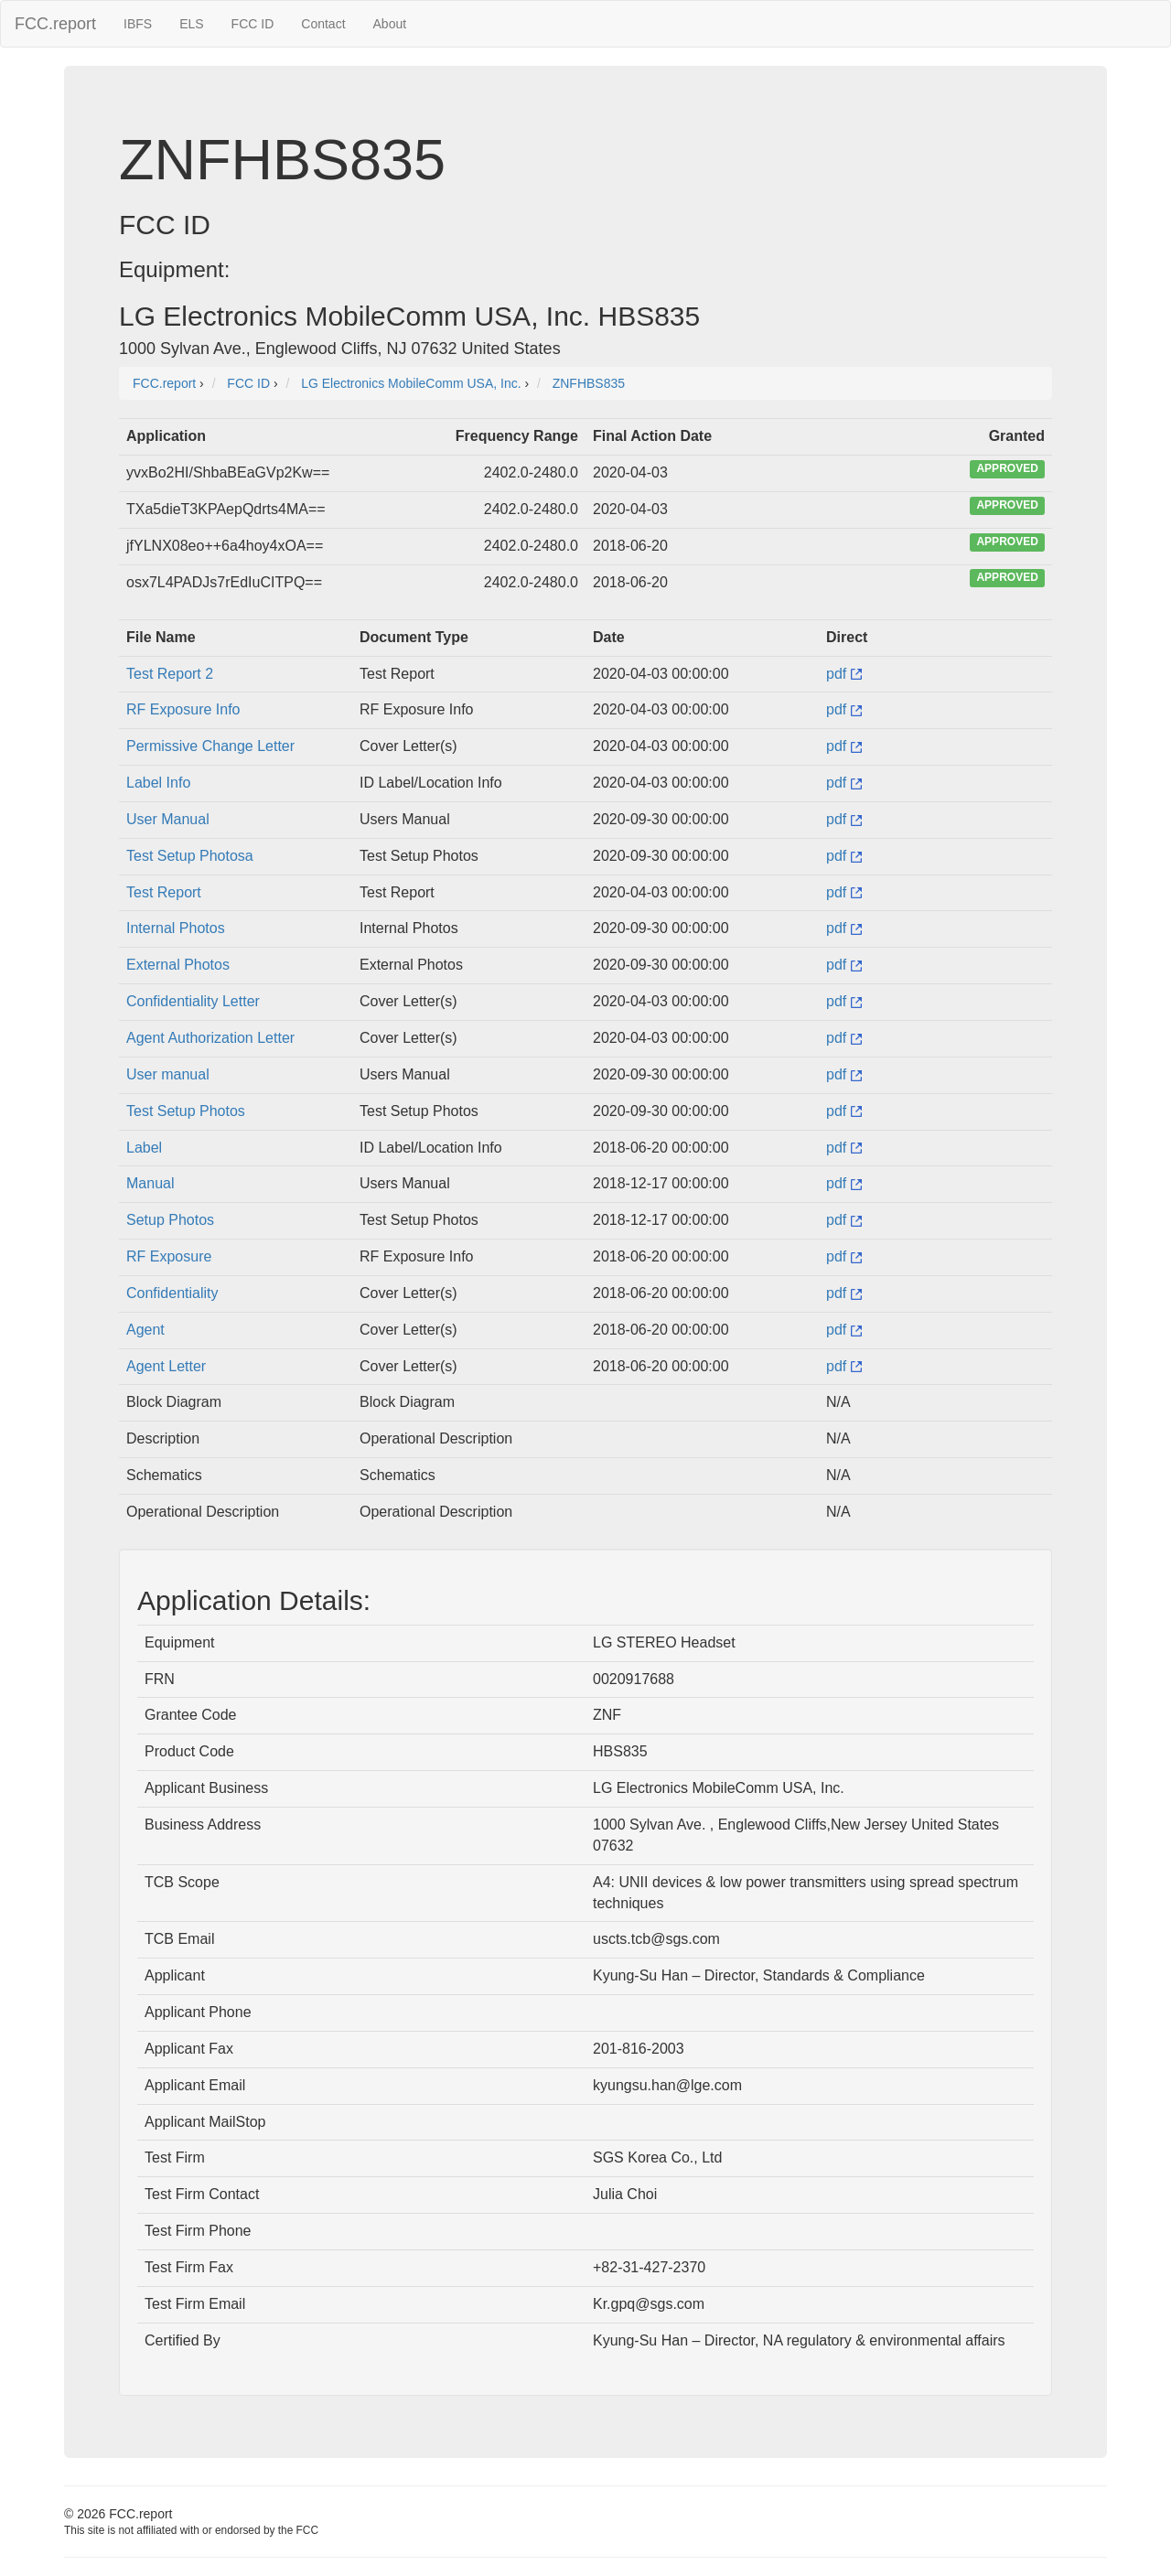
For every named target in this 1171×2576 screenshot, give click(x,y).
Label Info (158, 782)
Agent (145, 1329)
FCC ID (252, 23)
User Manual (167, 819)
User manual (167, 1074)
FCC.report (55, 24)
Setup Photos (170, 1220)
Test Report (163, 892)
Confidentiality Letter (193, 1001)
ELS (191, 23)
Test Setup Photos (185, 1111)
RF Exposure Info (183, 709)
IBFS (138, 23)
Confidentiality (172, 1293)
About (390, 23)
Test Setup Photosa (189, 856)
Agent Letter (166, 1366)
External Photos (178, 964)
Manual (150, 1183)
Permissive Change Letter (210, 746)
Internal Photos (175, 928)
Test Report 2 (169, 674)
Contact (323, 23)
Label (144, 1147)
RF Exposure (168, 1256)
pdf (844, 674)
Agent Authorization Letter (210, 1038)
